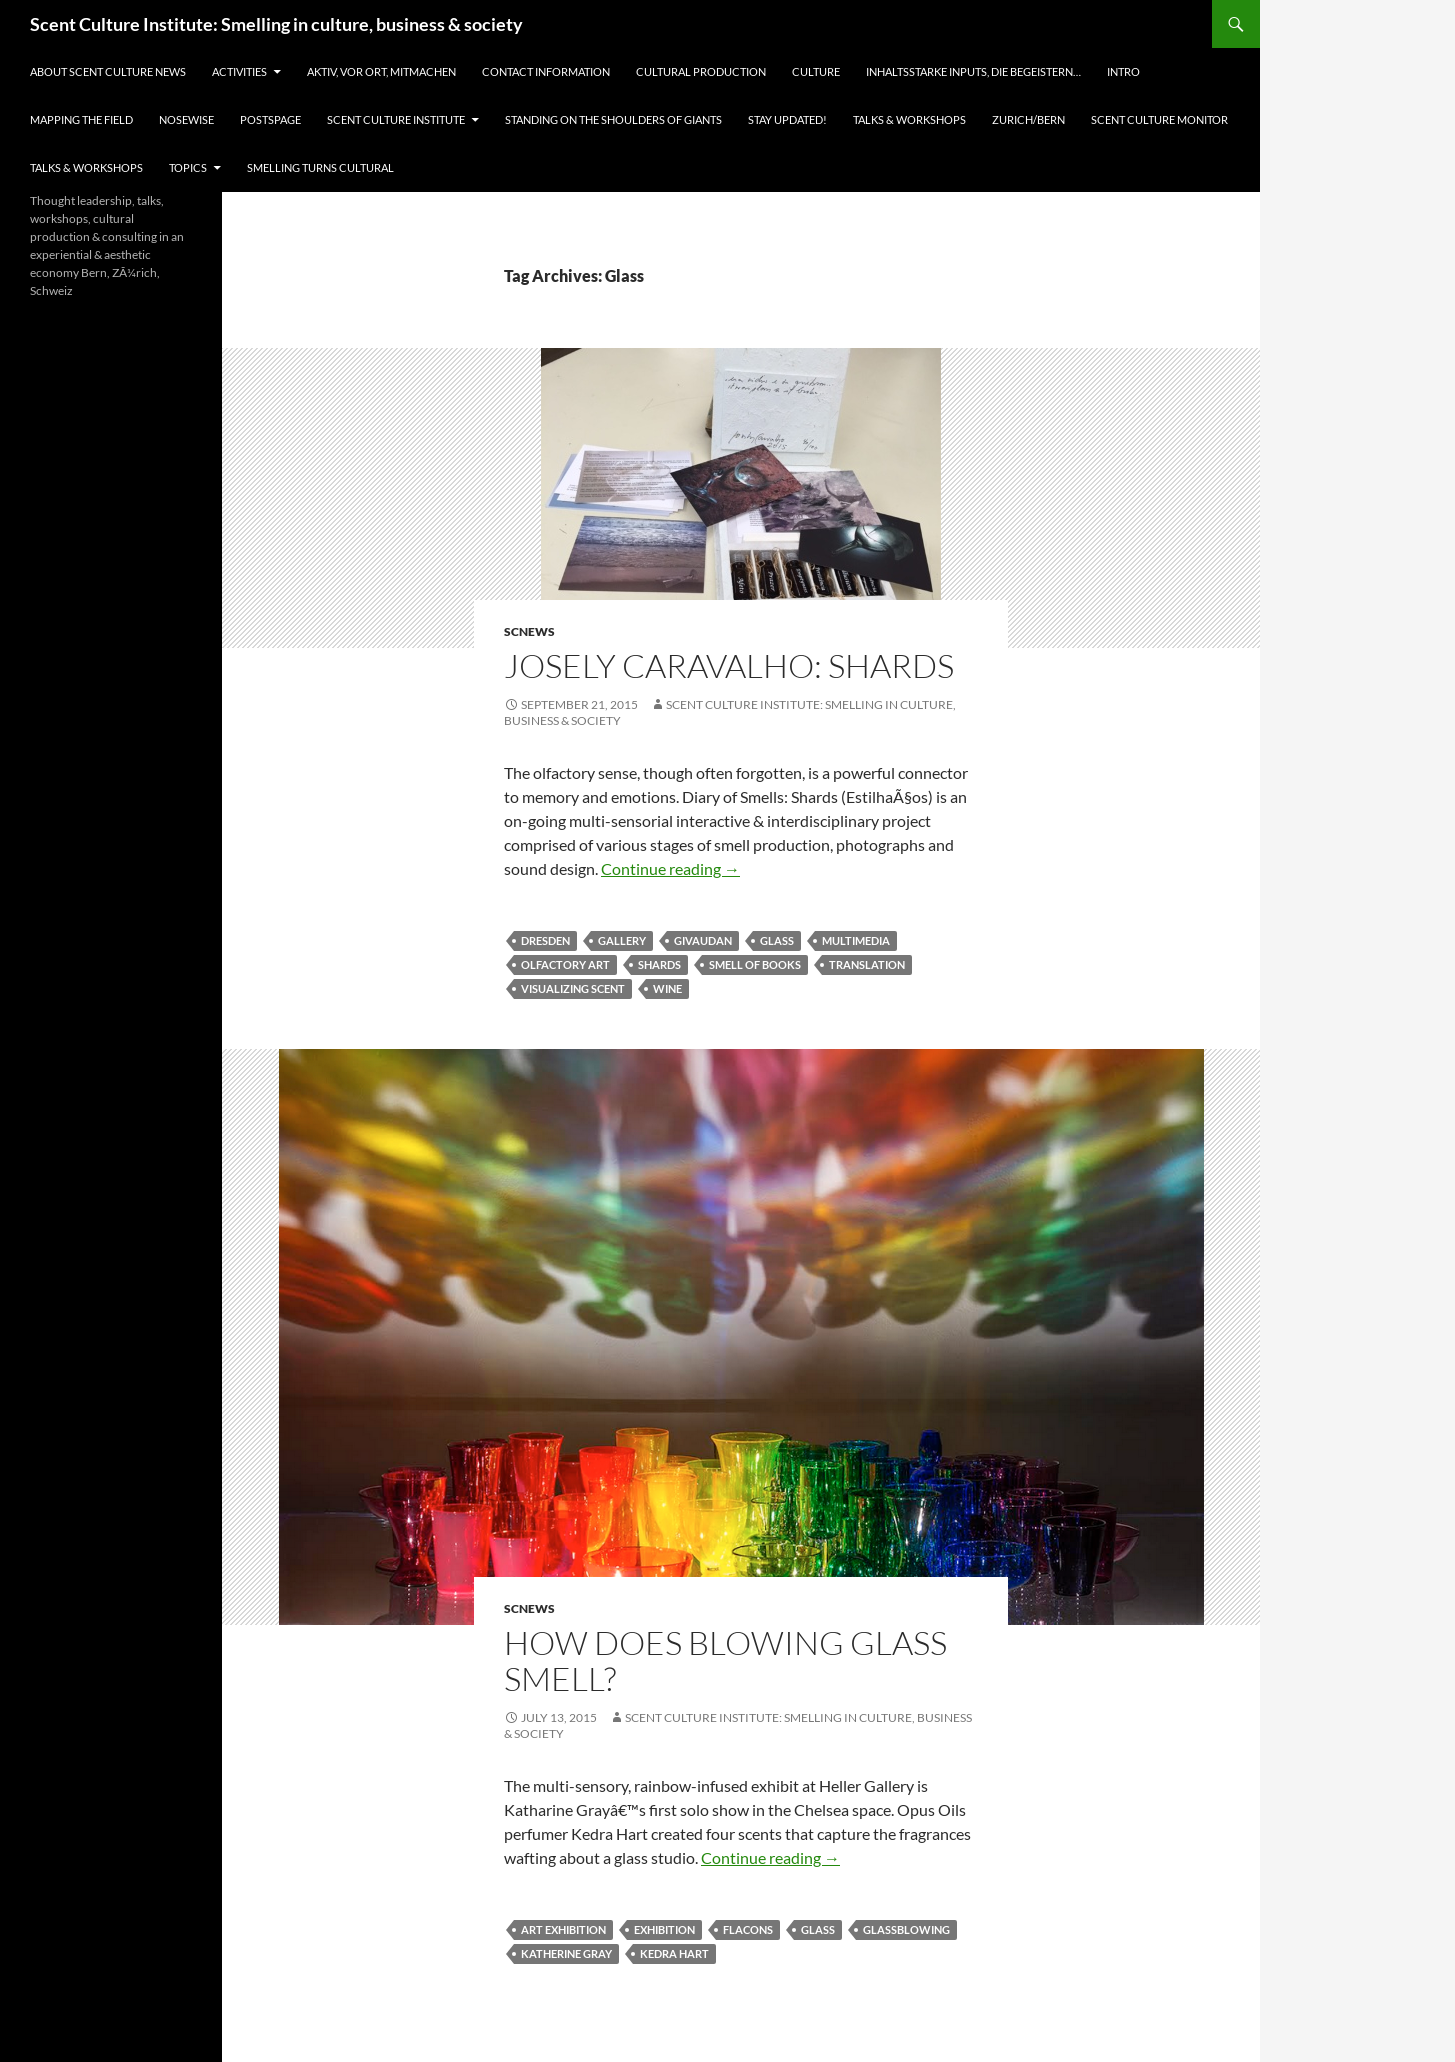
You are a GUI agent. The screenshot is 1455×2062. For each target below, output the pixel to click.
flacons (748, 1929)
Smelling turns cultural (320, 167)
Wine (667, 988)
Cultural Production (701, 71)
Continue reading (670, 868)
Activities (239, 71)
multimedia (856, 940)
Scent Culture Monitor (1159, 119)
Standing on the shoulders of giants (613, 119)
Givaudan (703, 940)
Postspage (270, 119)
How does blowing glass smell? (725, 1660)
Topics (188, 167)
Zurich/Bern (1028, 119)
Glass (777, 940)
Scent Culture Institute (396, 119)
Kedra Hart (674, 1953)
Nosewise (186, 119)
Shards (659, 964)
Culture (816, 71)
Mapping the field (81, 119)
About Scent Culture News (108, 71)
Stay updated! (787, 119)
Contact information (546, 71)
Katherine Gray (566, 1953)
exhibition (664, 1929)
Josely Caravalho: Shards (729, 665)
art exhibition (563, 1929)
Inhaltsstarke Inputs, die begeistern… (973, 71)
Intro (1123, 71)
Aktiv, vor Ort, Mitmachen (381, 71)
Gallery (622, 940)
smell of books (755, 964)
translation (867, 964)
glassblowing (906, 1929)
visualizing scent (573, 988)
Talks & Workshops (909, 119)
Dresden (545, 940)
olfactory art (565, 964)
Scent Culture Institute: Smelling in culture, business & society (276, 24)
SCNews (529, 631)
